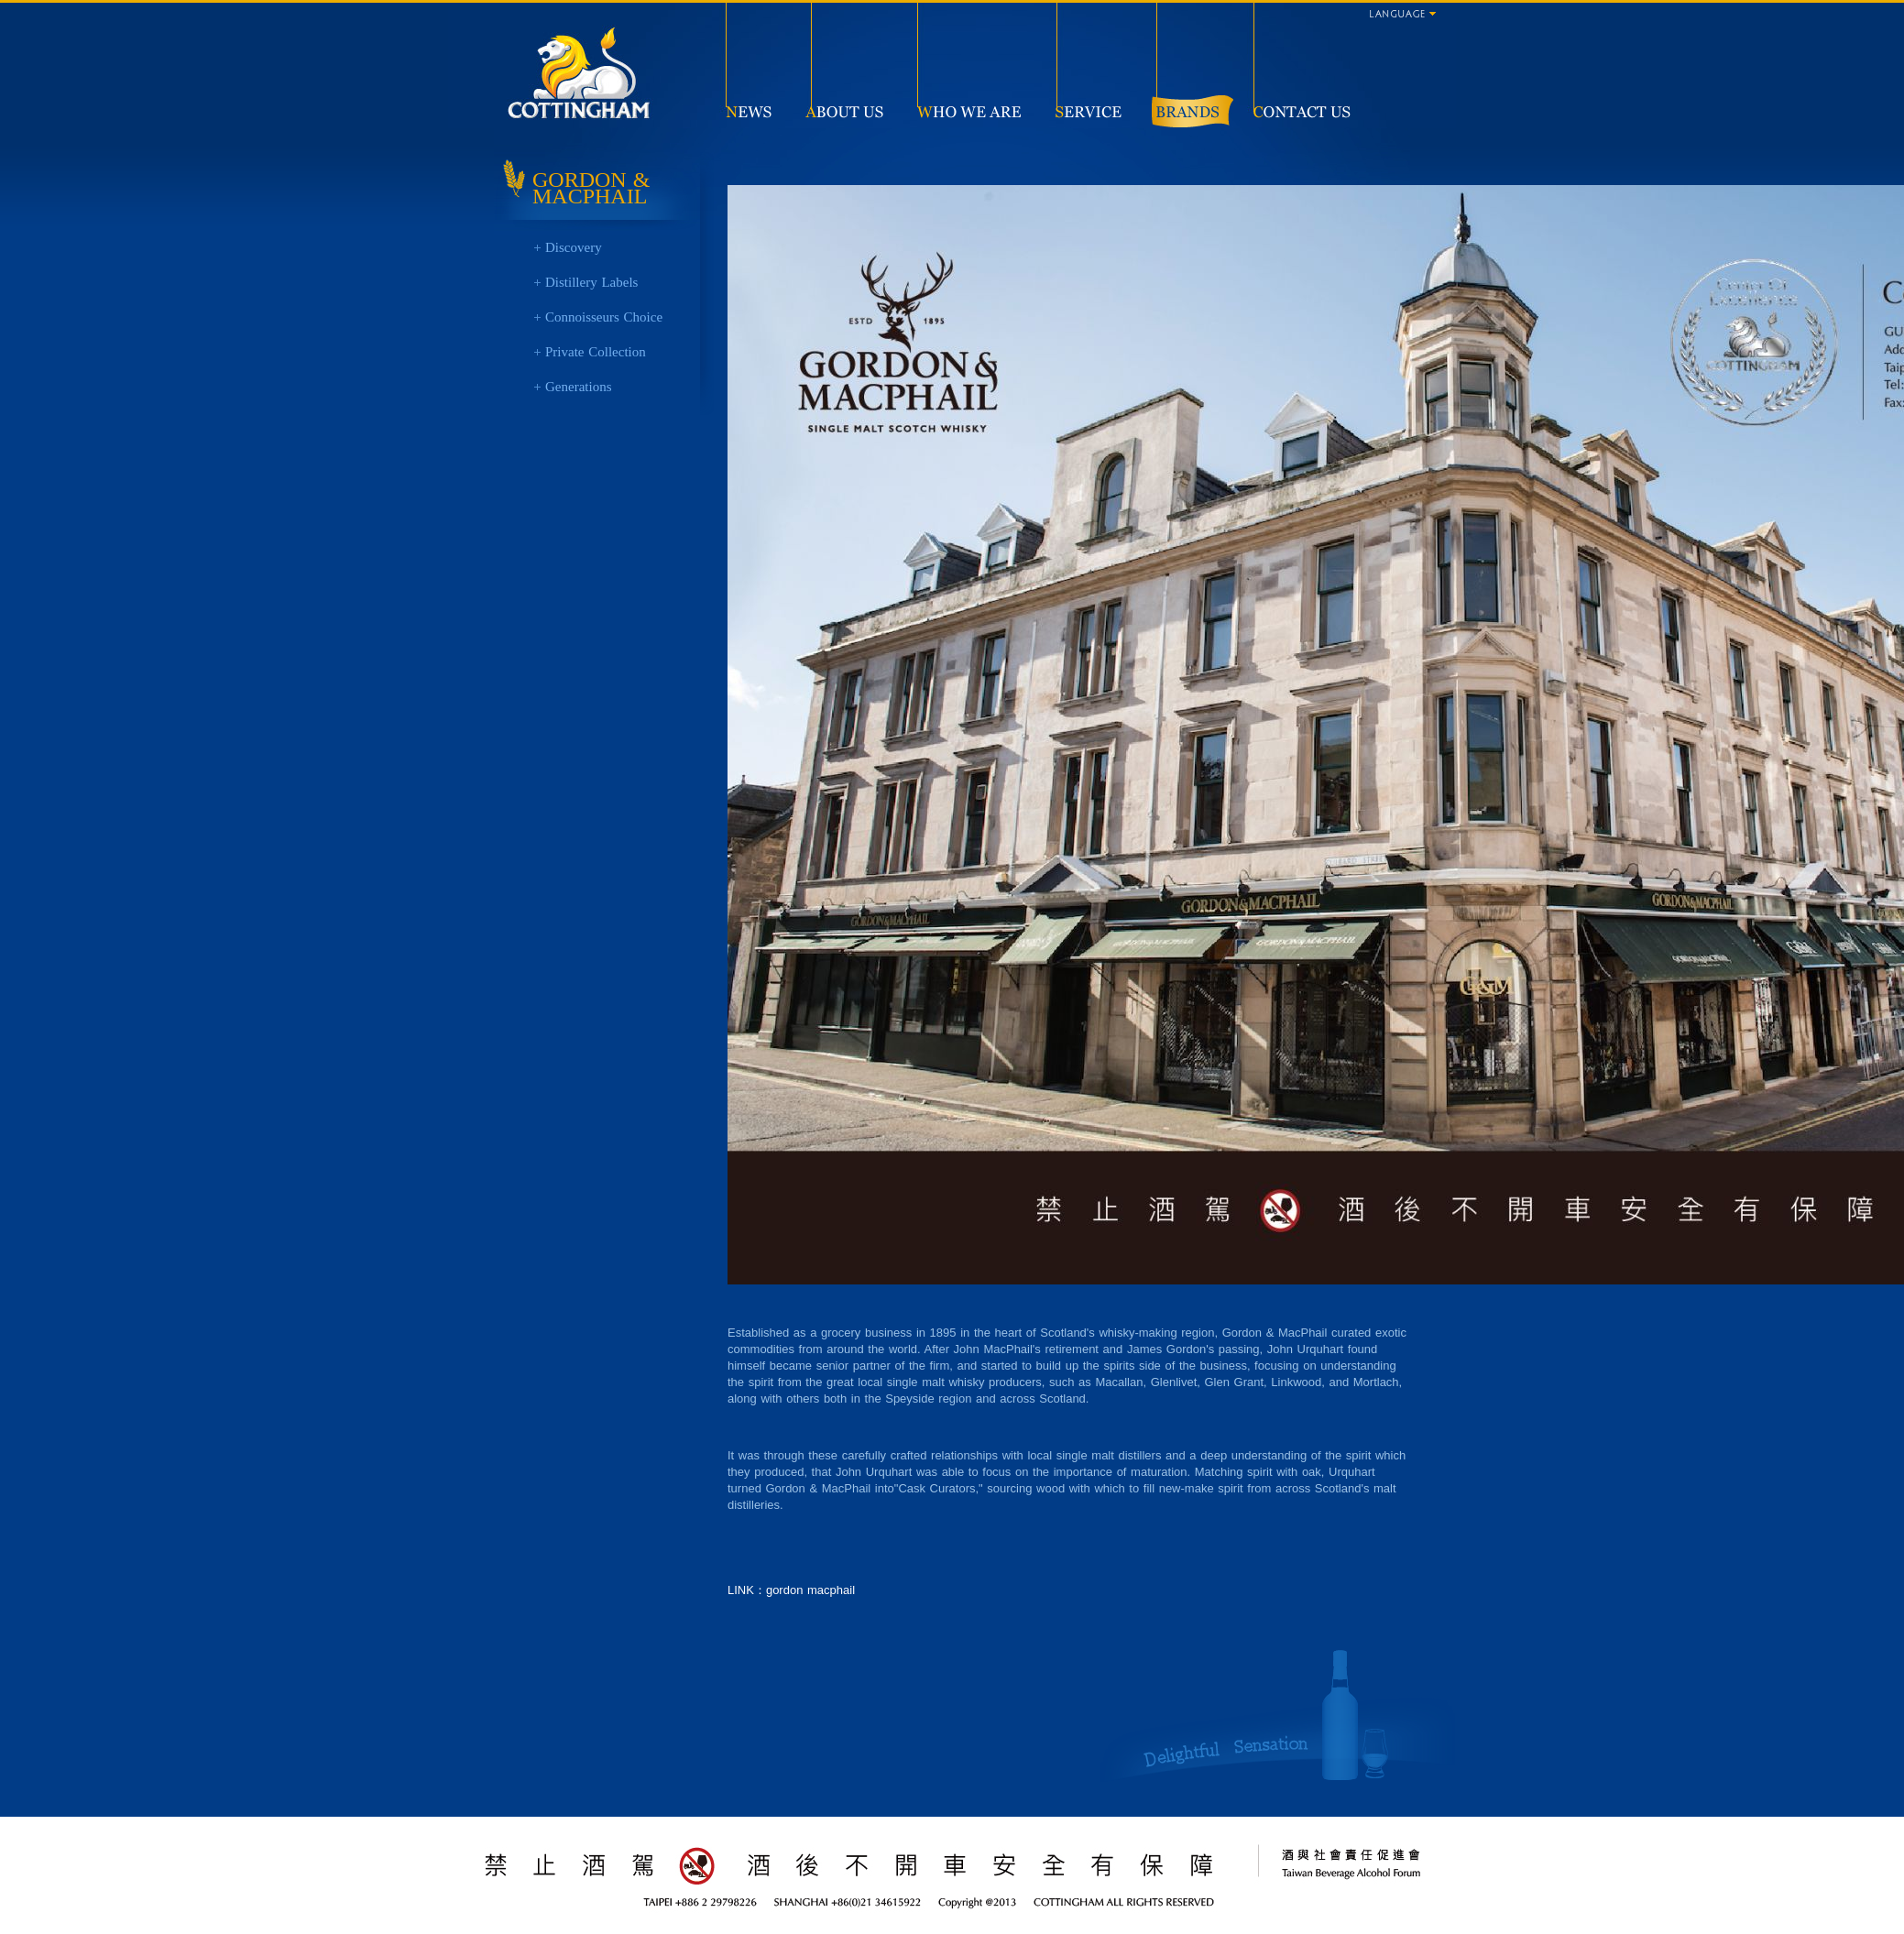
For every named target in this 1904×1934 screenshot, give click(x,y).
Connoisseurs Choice (603, 317)
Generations (578, 386)
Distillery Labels (591, 282)
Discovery (573, 247)
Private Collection (595, 351)
